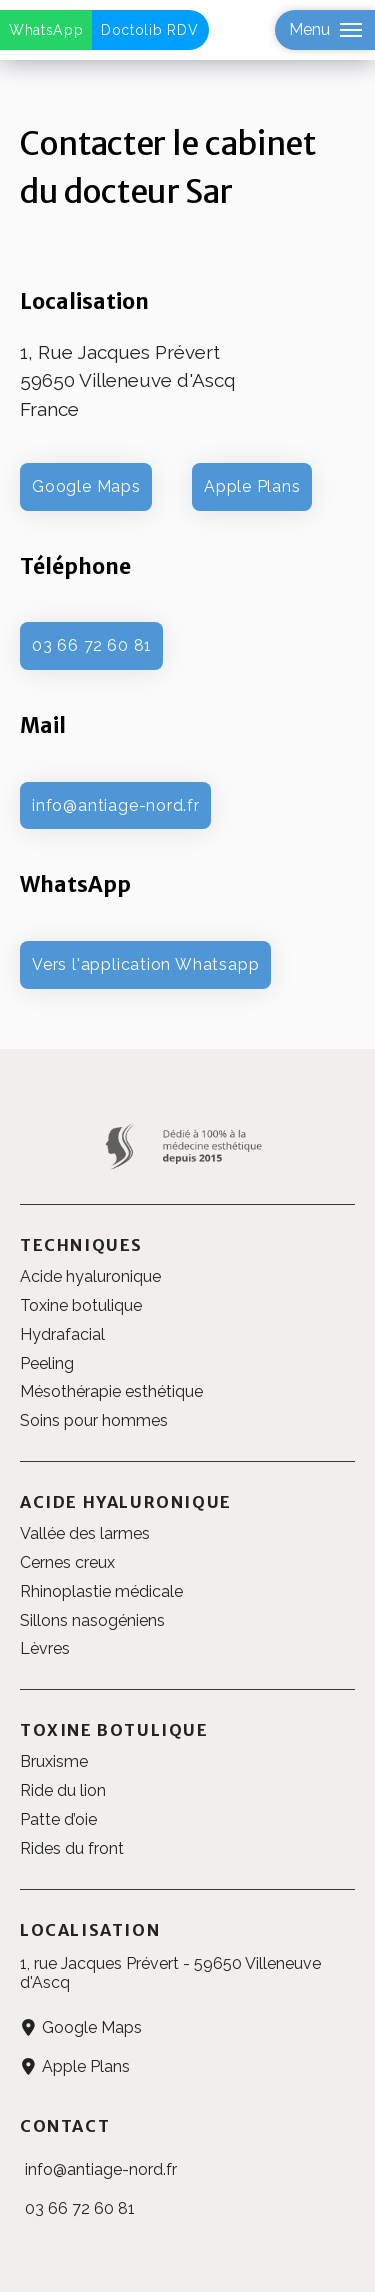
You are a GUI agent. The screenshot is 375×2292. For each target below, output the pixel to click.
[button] (325, 30)
